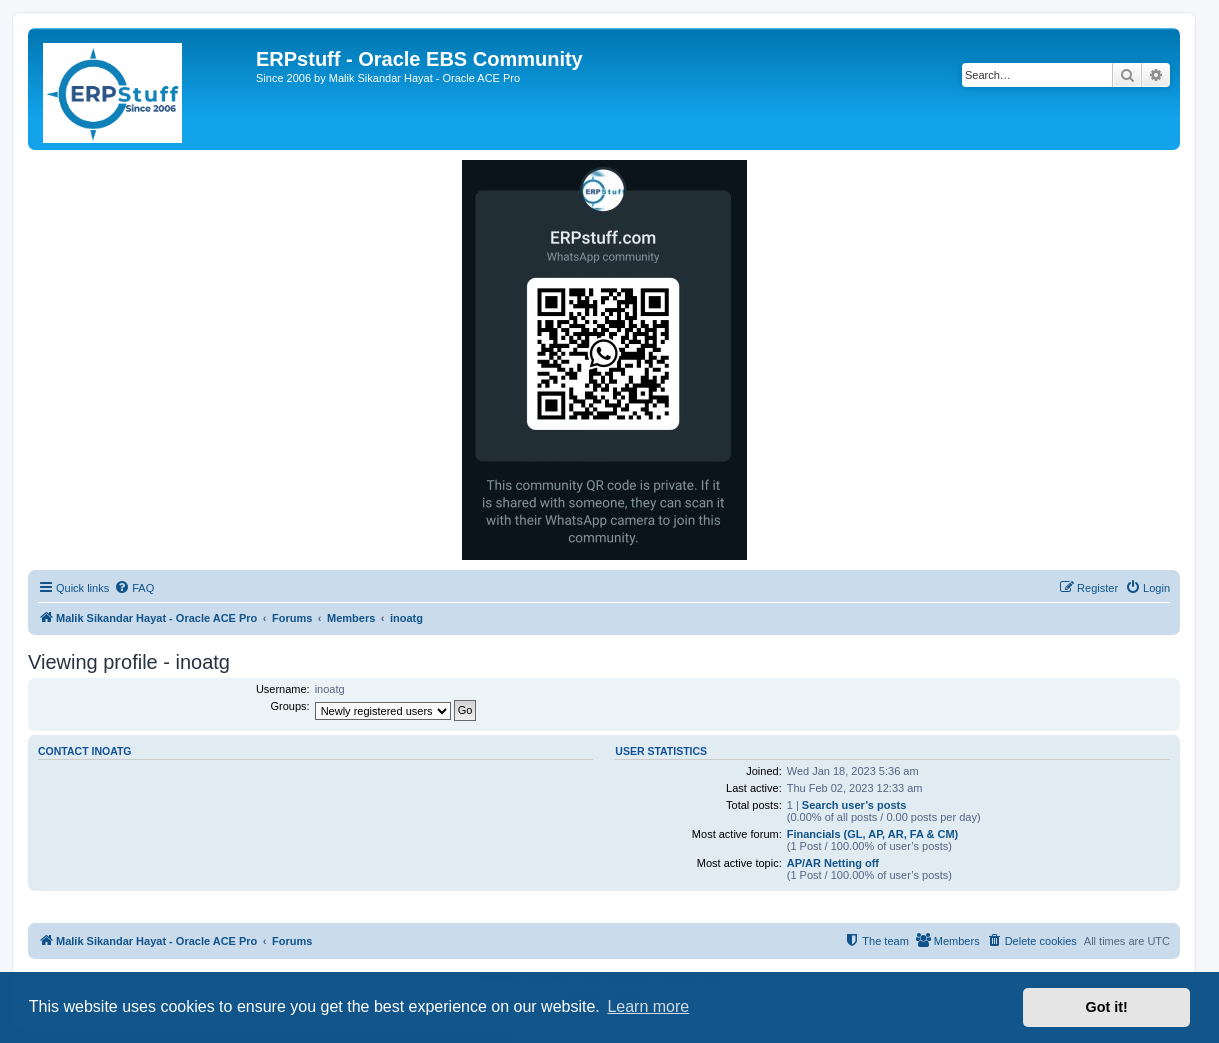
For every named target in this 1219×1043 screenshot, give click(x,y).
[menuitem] (134, 588)
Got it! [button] (1107, 1007)
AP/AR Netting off (833, 863)
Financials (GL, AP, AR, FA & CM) (873, 834)
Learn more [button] (648, 1006)
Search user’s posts (854, 805)
